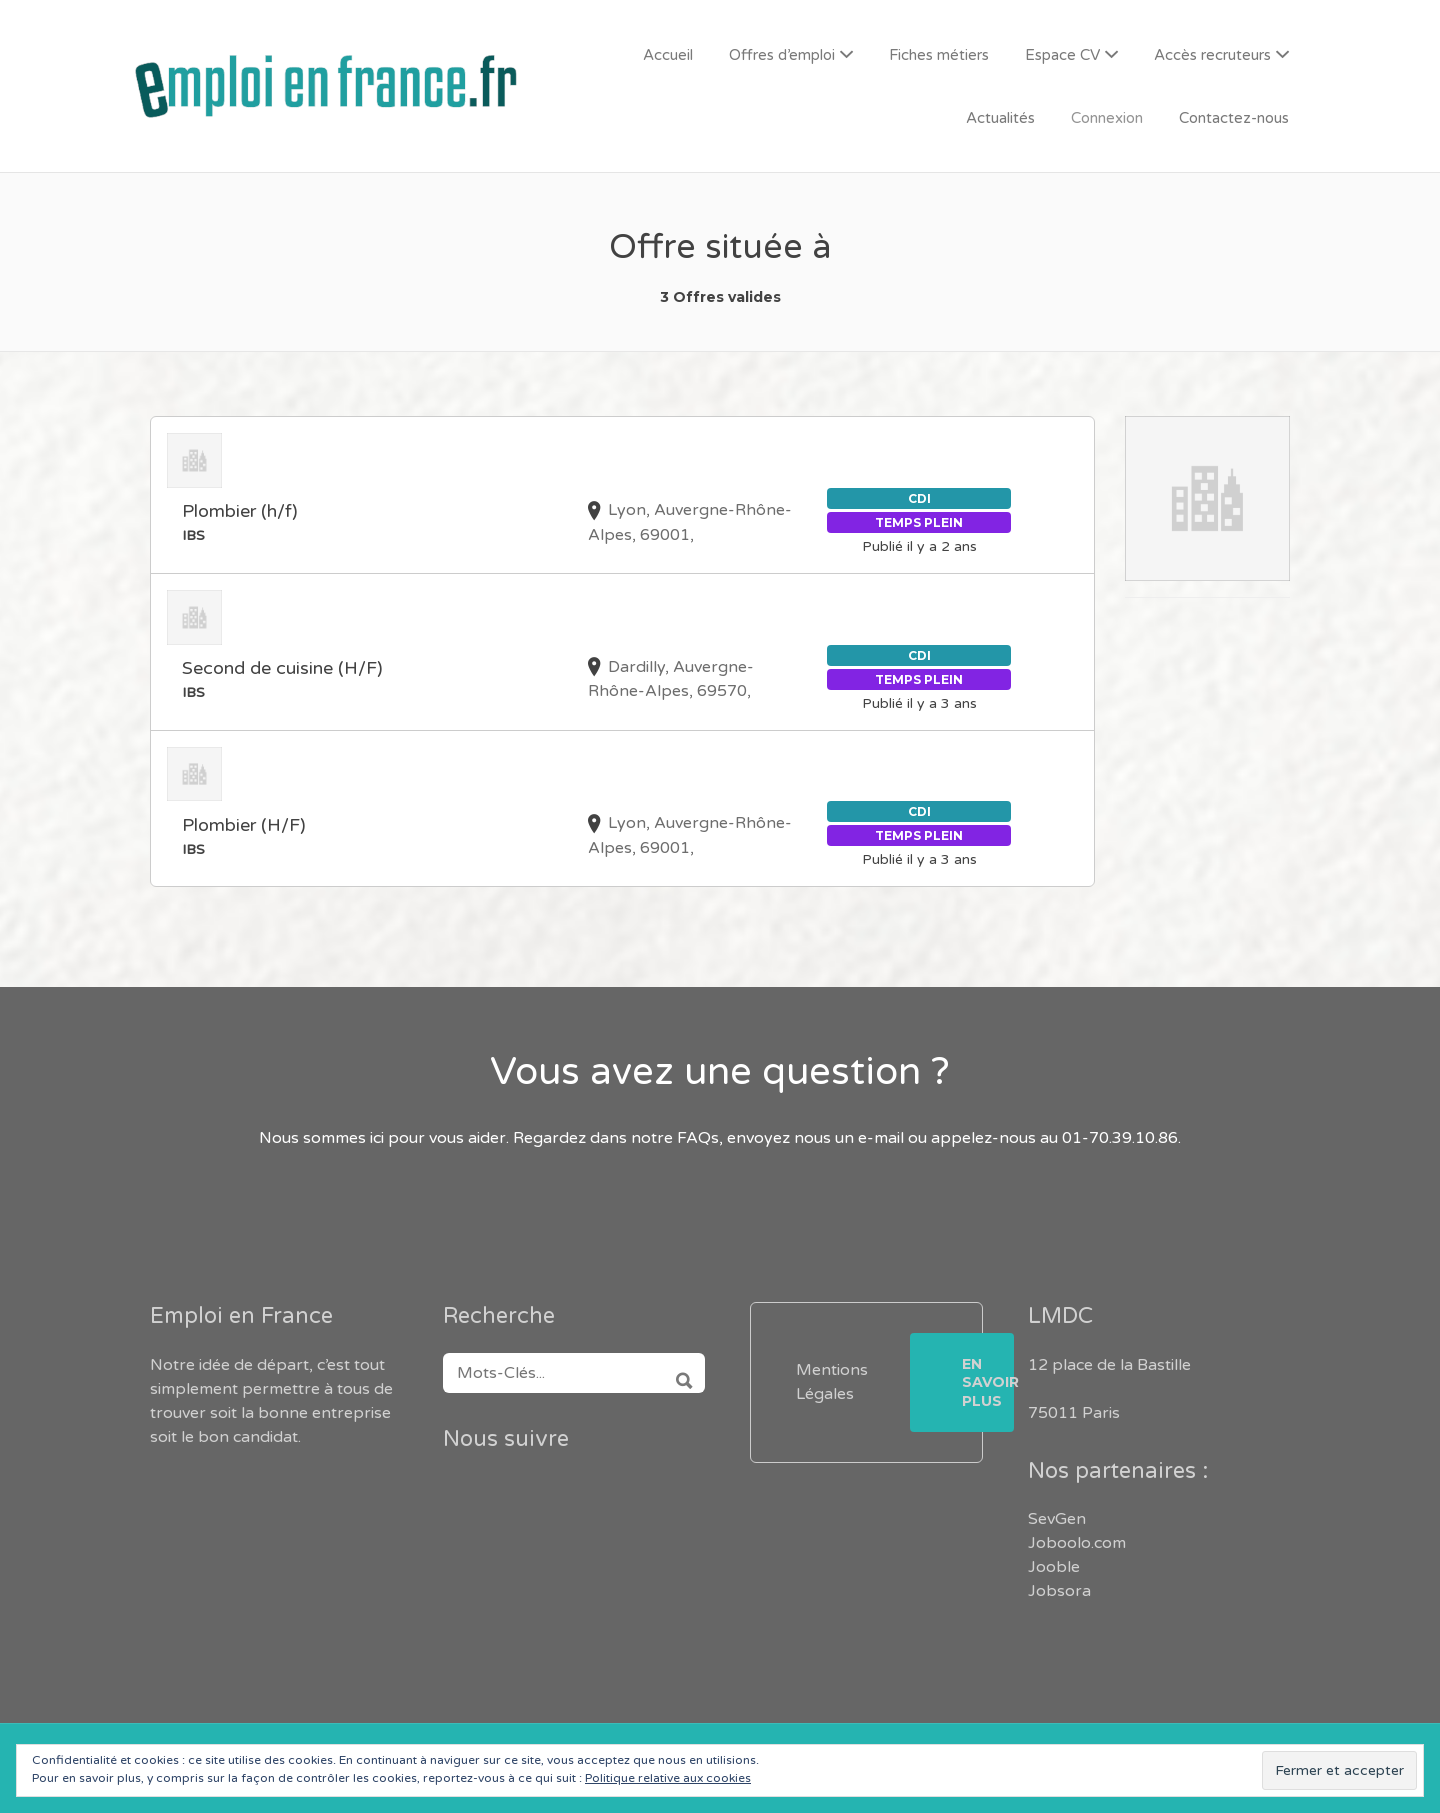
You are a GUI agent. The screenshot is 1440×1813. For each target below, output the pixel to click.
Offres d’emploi (782, 55)
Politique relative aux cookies (668, 1778)
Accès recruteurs (1212, 55)
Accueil (668, 55)
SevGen (1057, 1519)
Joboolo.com (1077, 1543)
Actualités (1000, 118)
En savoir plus (988, 1382)
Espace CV (1062, 55)
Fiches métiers (939, 55)
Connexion (1107, 118)
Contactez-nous (1234, 118)
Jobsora (1059, 1591)
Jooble (1054, 1567)
